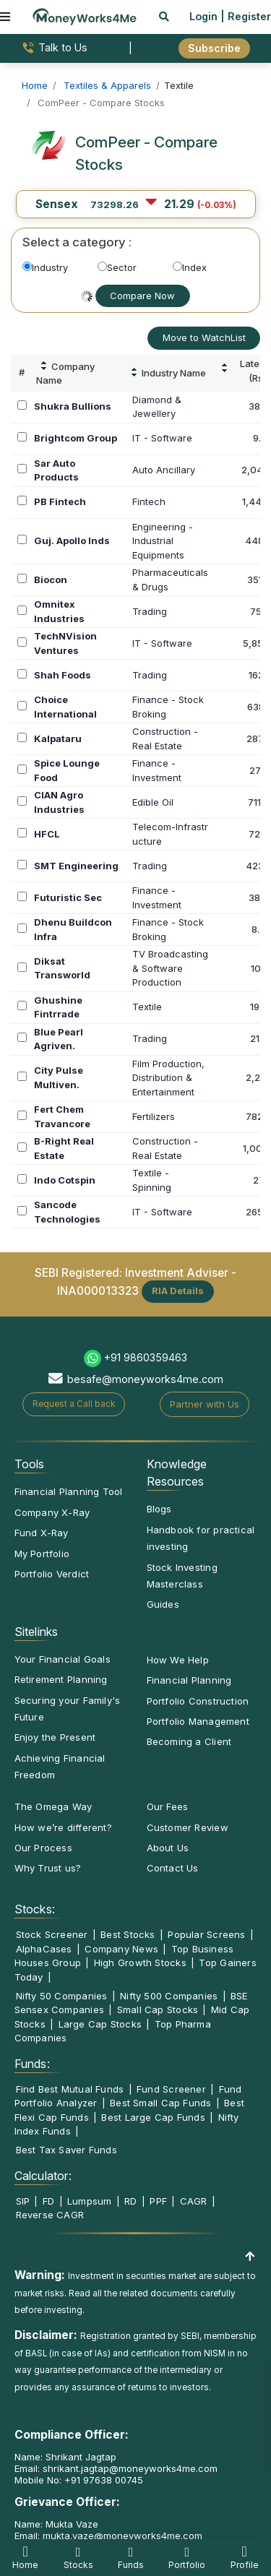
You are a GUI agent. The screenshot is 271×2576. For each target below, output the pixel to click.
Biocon (50, 579)
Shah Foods (62, 675)
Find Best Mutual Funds (70, 2089)
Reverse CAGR (50, 2214)
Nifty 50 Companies (62, 1996)
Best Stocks (127, 1934)
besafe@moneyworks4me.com (145, 1379)
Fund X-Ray (41, 1532)
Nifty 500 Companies (169, 1996)
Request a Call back (74, 1404)
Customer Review (187, 1827)
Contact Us (173, 1868)
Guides (163, 1604)
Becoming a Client (189, 1741)
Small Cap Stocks (158, 2009)
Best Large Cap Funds (153, 2117)
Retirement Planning (61, 1679)
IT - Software (162, 438)
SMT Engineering (76, 865)
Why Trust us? (48, 1868)
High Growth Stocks (140, 1962)
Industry (45, 267)
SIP (23, 2201)
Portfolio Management (198, 1721)
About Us (168, 1847)
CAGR (193, 2201)
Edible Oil (152, 802)
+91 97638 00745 (102, 2480)
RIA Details (178, 1290)
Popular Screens (206, 1934)
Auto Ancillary (163, 469)
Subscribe (214, 48)
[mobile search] (164, 16)
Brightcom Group (75, 438)
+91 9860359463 (145, 1357)
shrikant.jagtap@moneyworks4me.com (130, 2468)
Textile (147, 1006)
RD (130, 2201)
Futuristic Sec (68, 897)
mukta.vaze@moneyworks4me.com (122, 2535)
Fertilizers (153, 1116)
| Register (245, 16)
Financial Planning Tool (68, 1491)
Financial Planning (189, 1680)
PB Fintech (60, 501)
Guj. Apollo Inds (72, 540)
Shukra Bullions (72, 406)
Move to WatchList (204, 337)
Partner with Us (204, 1404)
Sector (117, 267)
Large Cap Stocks (100, 2024)
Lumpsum (89, 2201)
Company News (121, 1949)
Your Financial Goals (62, 1659)
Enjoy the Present (55, 1737)
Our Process (43, 1847)
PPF (158, 2201)
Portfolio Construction (198, 1701)
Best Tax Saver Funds (66, 2149)
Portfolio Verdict (52, 1574)
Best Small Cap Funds (160, 2102)
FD (48, 2201)
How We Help (178, 1660)
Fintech (148, 501)
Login (203, 16)
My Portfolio (42, 1553)
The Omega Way (53, 1806)
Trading (149, 611)
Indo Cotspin (64, 1180)
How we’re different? (63, 1827)
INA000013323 (98, 1290)
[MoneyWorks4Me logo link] (84, 15)
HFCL (47, 834)
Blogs (159, 1509)
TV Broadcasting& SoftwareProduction (170, 968)
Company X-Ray (52, 1512)
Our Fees (168, 1806)
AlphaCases (44, 1949)
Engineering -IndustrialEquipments (162, 541)
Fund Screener (171, 2089)
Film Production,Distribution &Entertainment (168, 1078)
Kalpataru (58, 738)
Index (190, 267)
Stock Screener (52, 1934)
